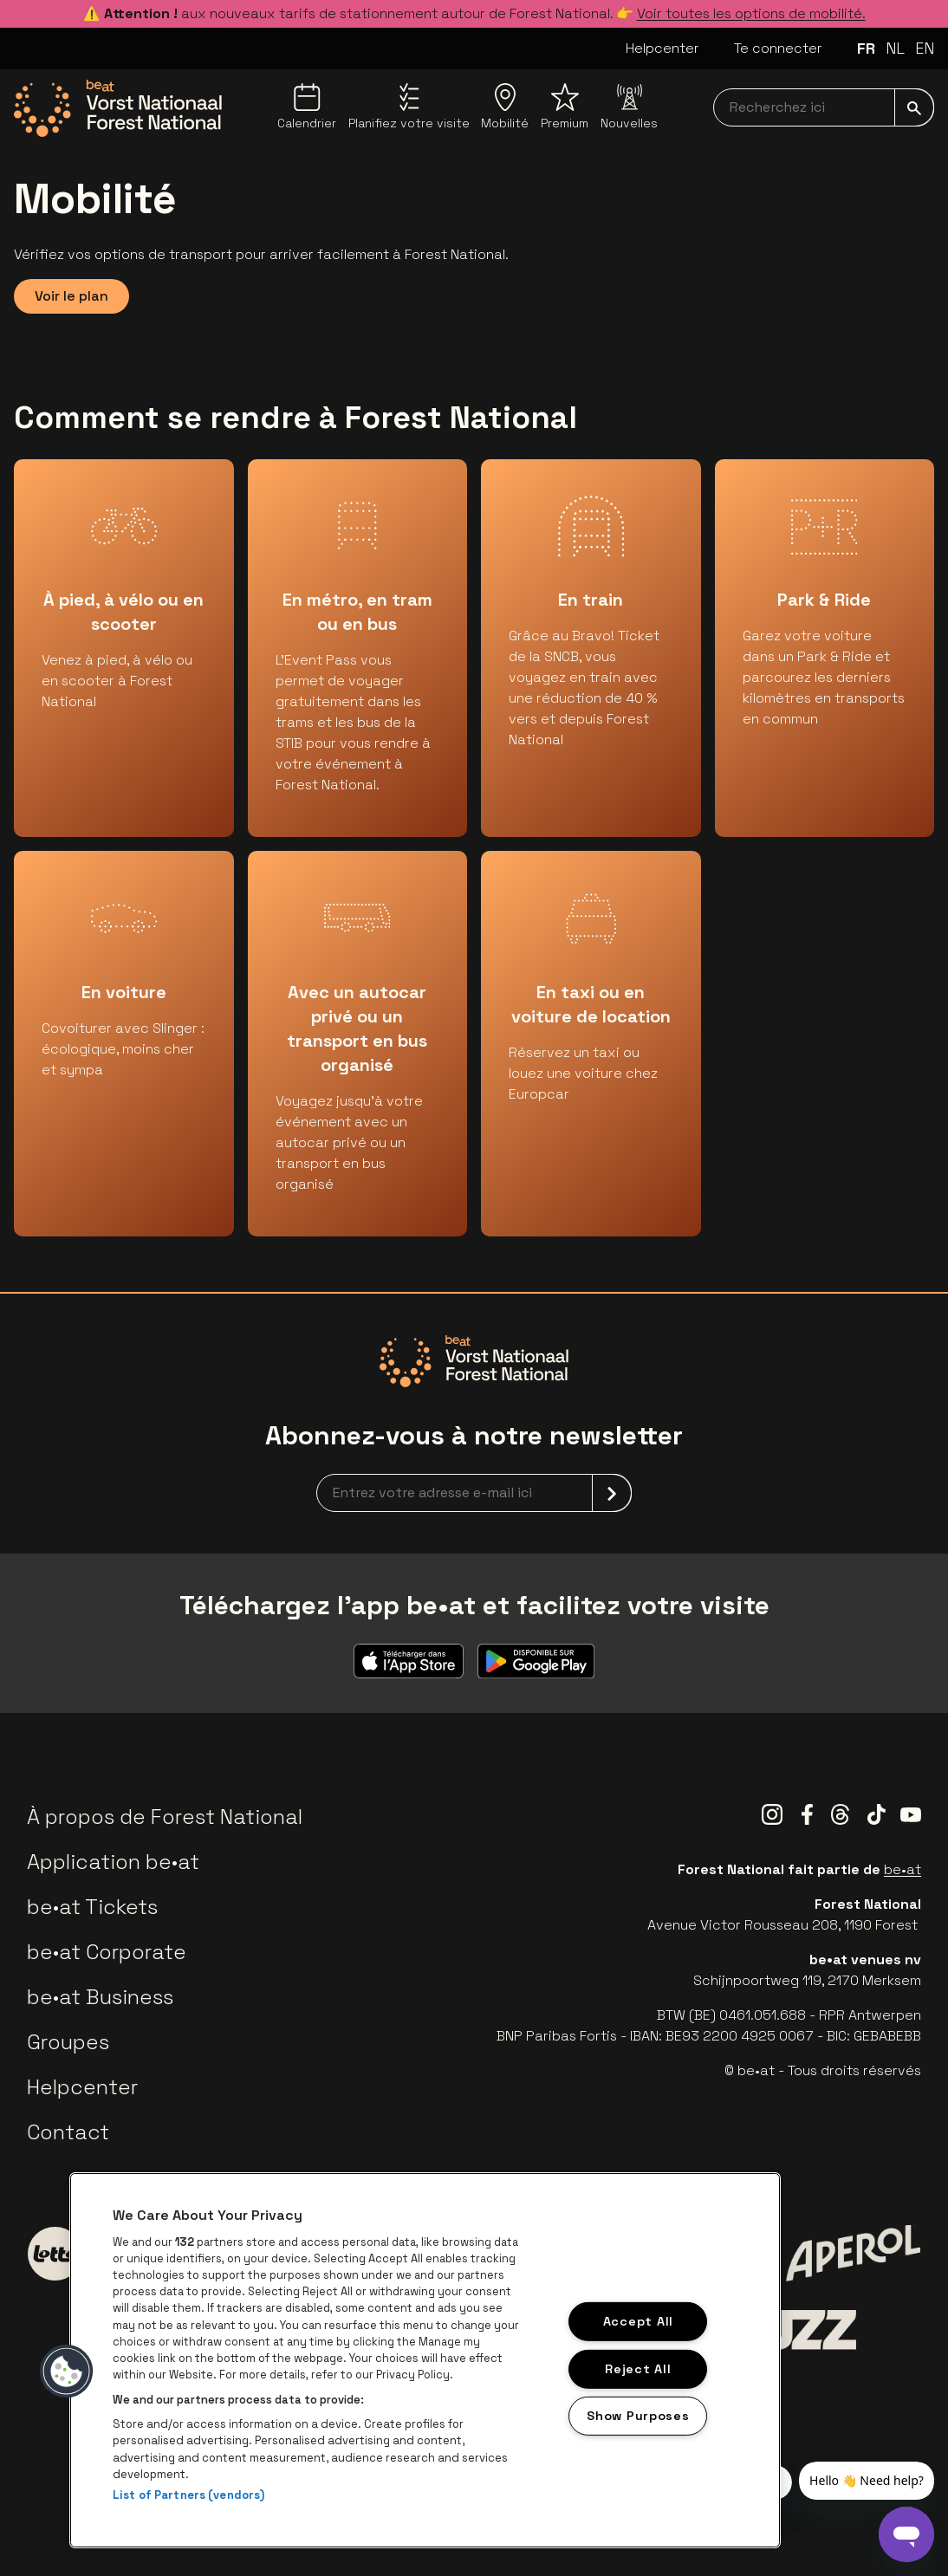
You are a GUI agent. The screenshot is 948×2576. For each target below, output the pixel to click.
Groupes (68, 2041)
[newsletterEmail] (474, 1493)
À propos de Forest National (164, 1816)
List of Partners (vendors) (188, 2495)
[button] (66, 2371)
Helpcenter (662, 48)
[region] (425, 2360)
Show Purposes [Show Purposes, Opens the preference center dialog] (638, 2416)
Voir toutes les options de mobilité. (751, 13)
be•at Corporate (106, 1951)
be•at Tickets (92, 1906)
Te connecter (778, 48)
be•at (902, 1869)
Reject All (638, 2368)
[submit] (914, 107)
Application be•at (113, 1861)
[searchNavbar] (823, 107)
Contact (68, 2132)
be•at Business (100, 1996)
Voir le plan (71, 296)
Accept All (638, 2321)
